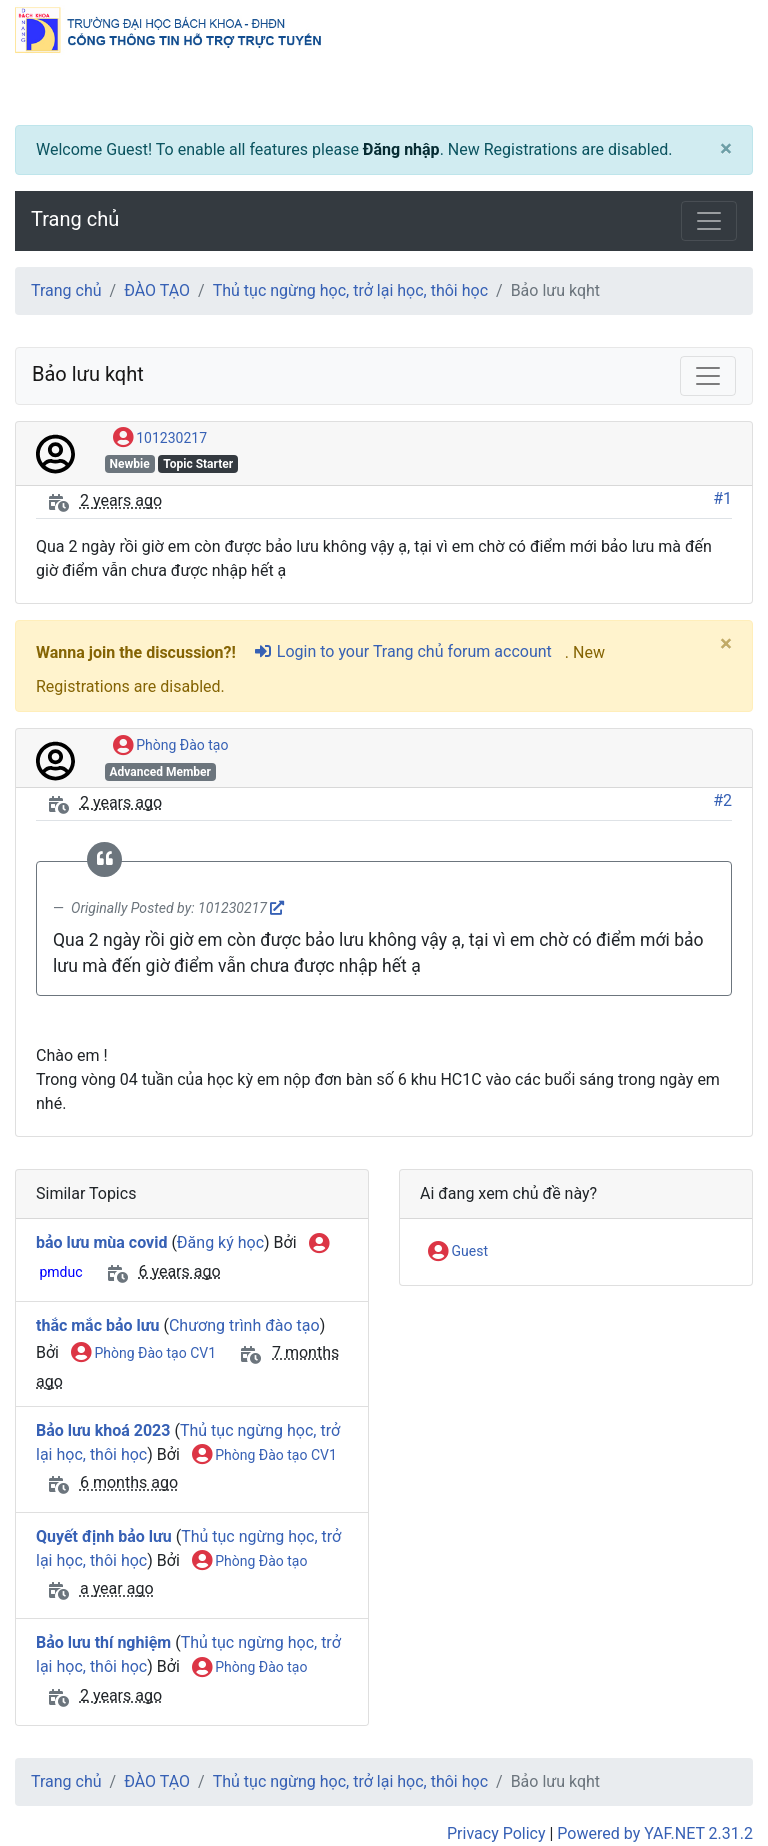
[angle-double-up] (713, 1783)
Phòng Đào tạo (171, 746)
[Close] (726, 149)
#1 (722, 498)
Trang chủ (75, 219)
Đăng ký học (220, 1242)
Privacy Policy (496, 1833)
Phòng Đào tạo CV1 (143, 1354)
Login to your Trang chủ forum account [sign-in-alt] (402, 651)
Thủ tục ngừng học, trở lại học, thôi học (350, 290)
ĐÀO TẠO (157, 290)
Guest (458, 1252)
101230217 (160, 439)
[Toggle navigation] (709, 221)
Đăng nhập (401, 149)
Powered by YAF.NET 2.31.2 (655, 1833)
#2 (722, 800)
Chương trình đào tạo (244, 1325)
